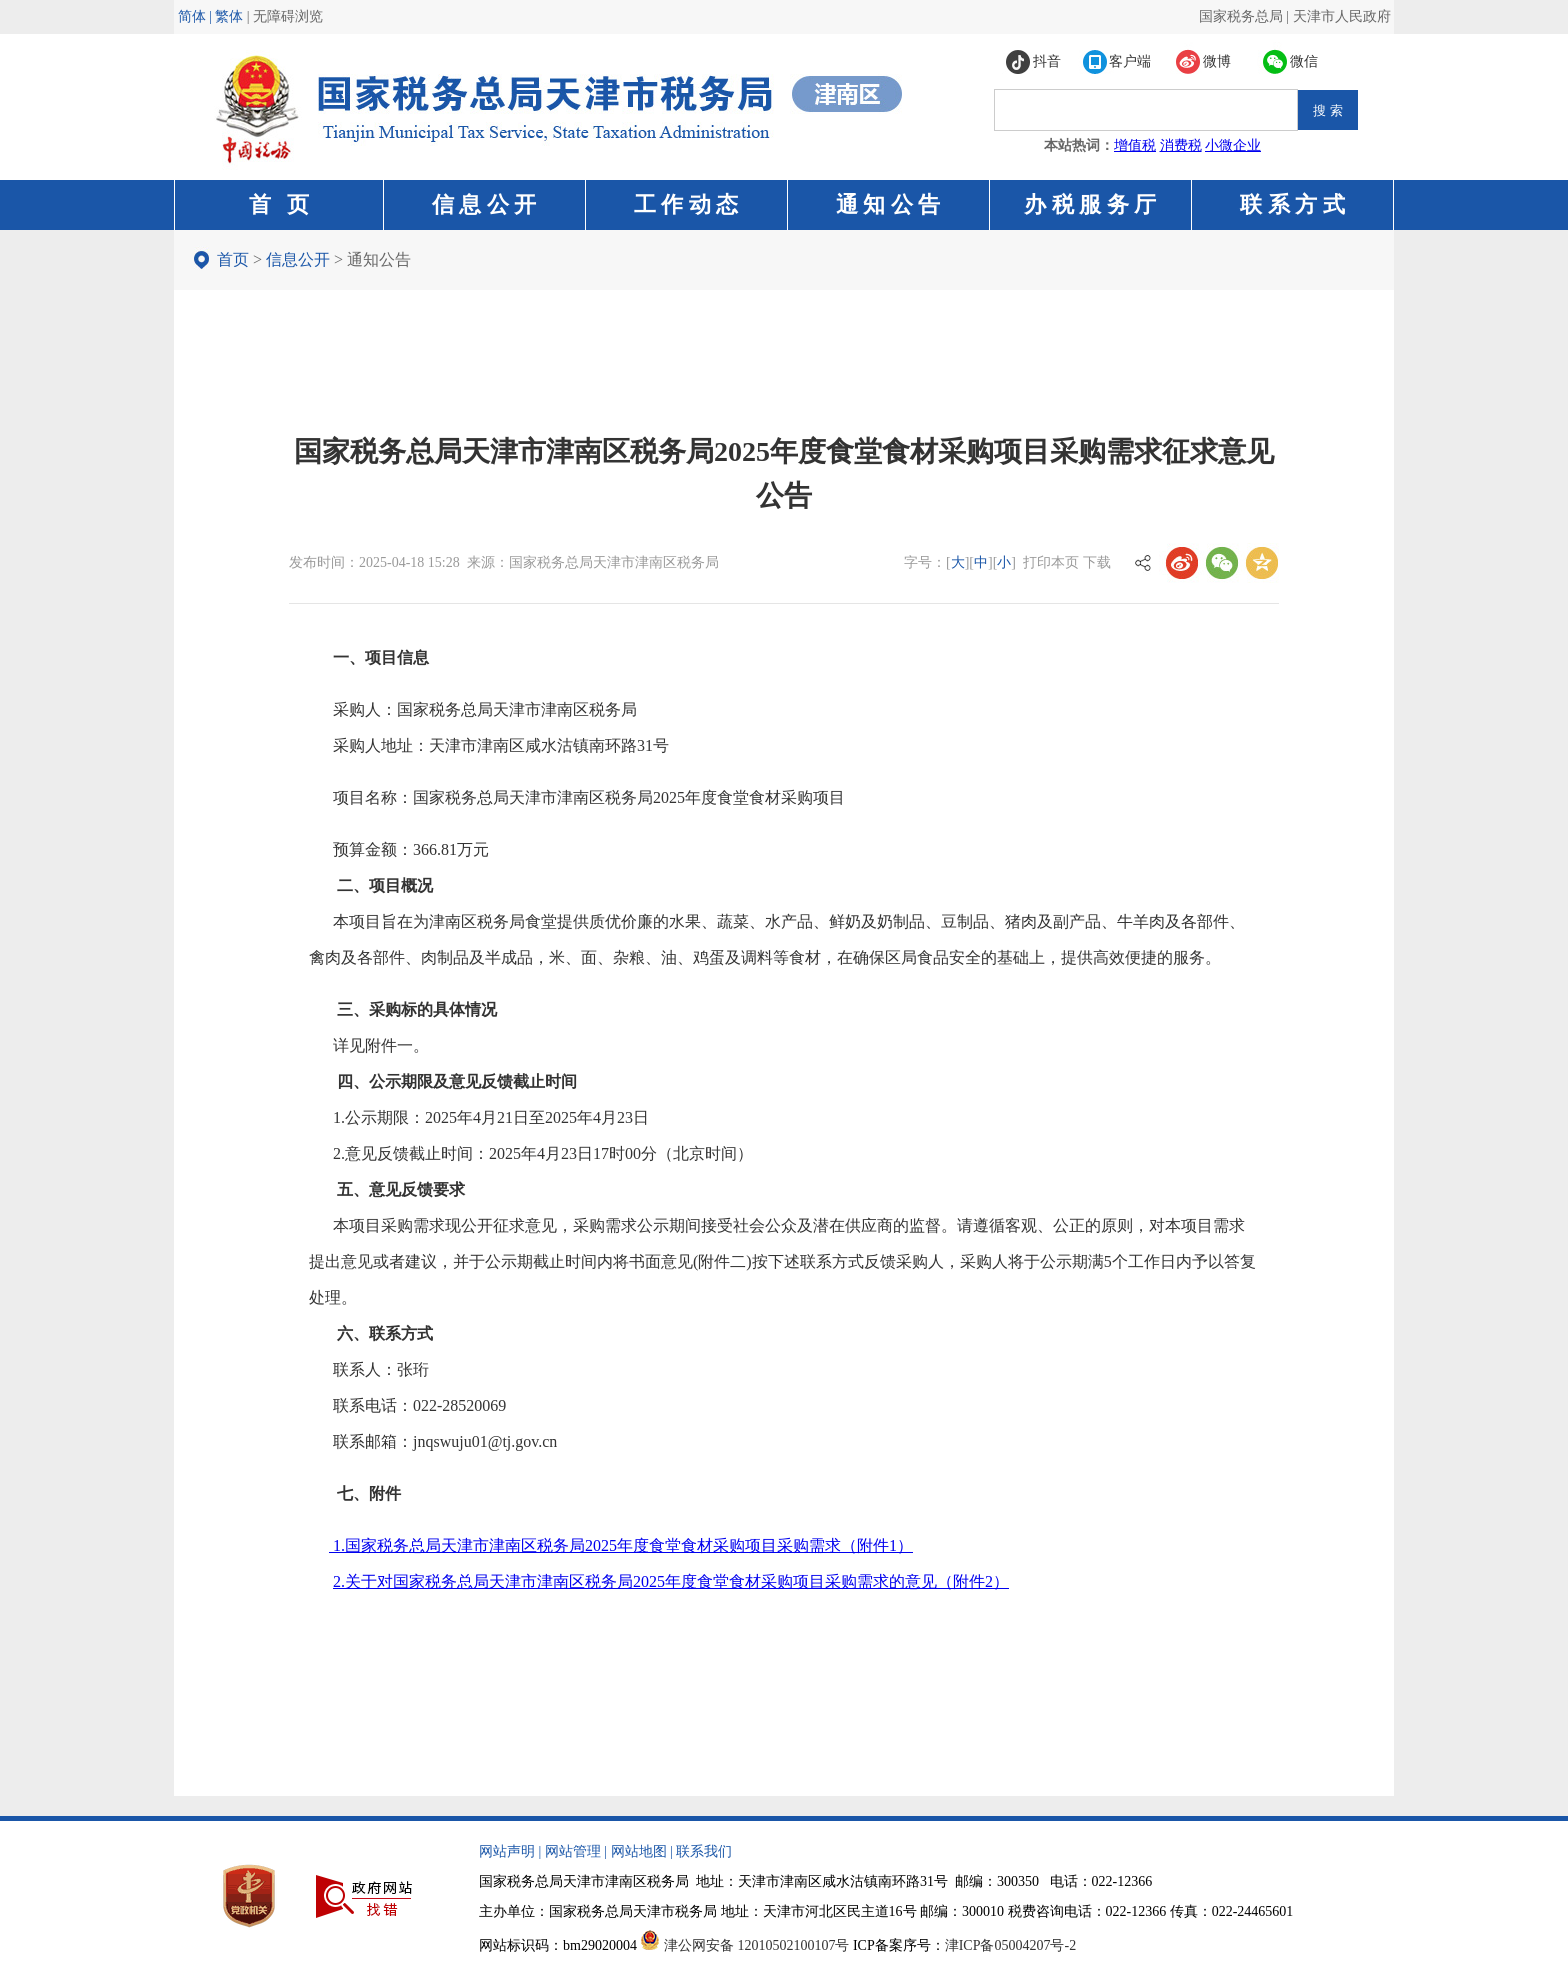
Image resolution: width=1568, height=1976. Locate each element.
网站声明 (507, 1851)
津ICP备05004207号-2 (1010, 1945)
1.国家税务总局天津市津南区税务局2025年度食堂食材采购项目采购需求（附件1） (621, 1545)
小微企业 (1233, 145)
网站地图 (639, 1851)
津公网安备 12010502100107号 (757, 1945)
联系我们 (704, 1851)
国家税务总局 (1241, 16)
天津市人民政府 (1342, 16)
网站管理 (573, 1851)
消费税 (1181, 145)
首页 (233, 259)
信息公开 (298, 259)
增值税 (1135, 145)
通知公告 (379, 259)
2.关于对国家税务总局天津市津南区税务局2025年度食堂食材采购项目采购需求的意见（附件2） (671, 1581)
